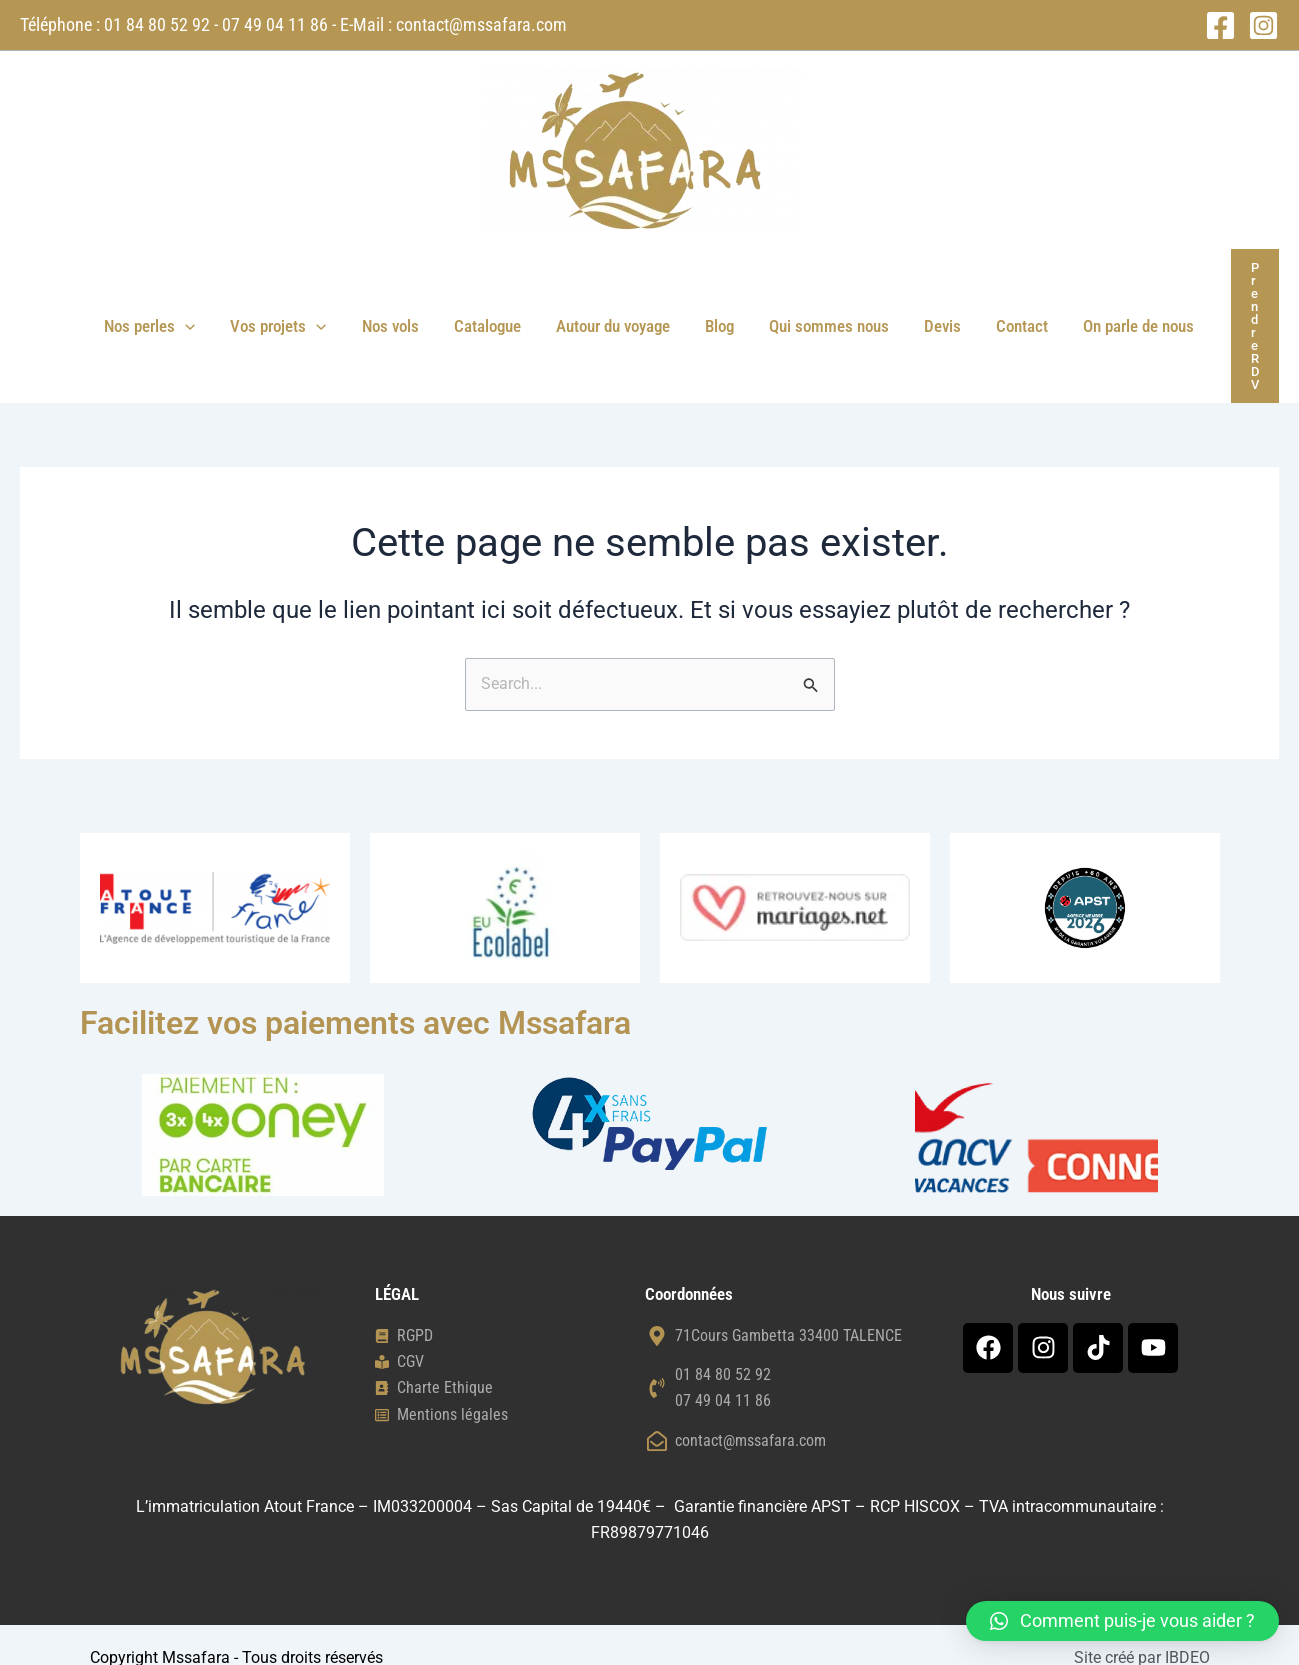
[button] (190, 313)
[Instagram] (1263, 25)
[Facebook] (1220, 25)
